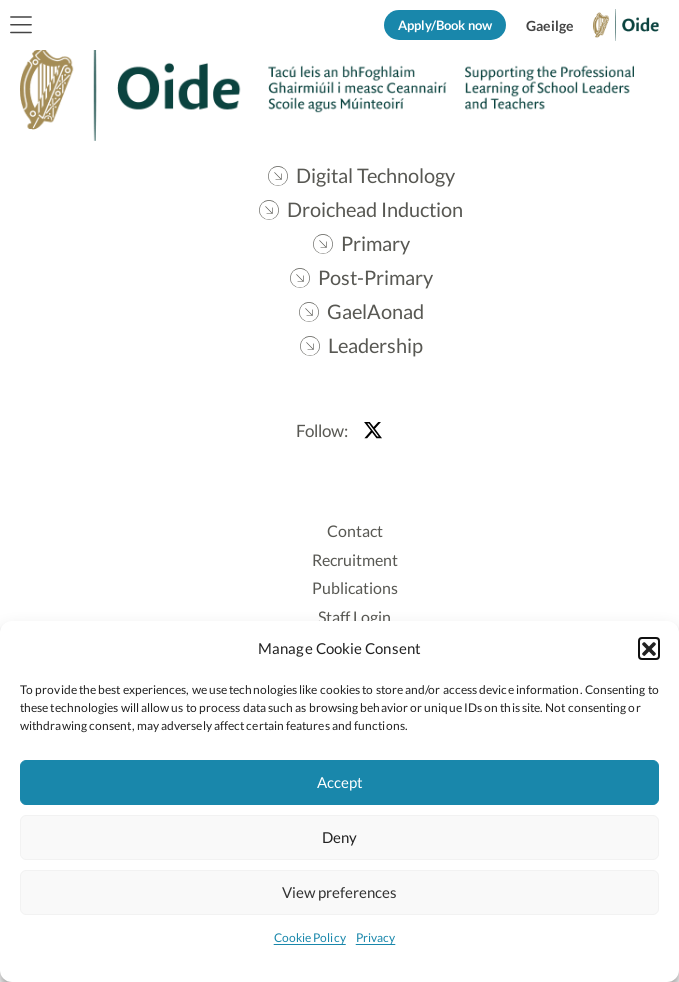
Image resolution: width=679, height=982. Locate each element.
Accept (340, 782)
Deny (339, 837)
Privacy (376, 937)
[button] (649, 648)
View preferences (339, 892)
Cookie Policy (310, 937)
